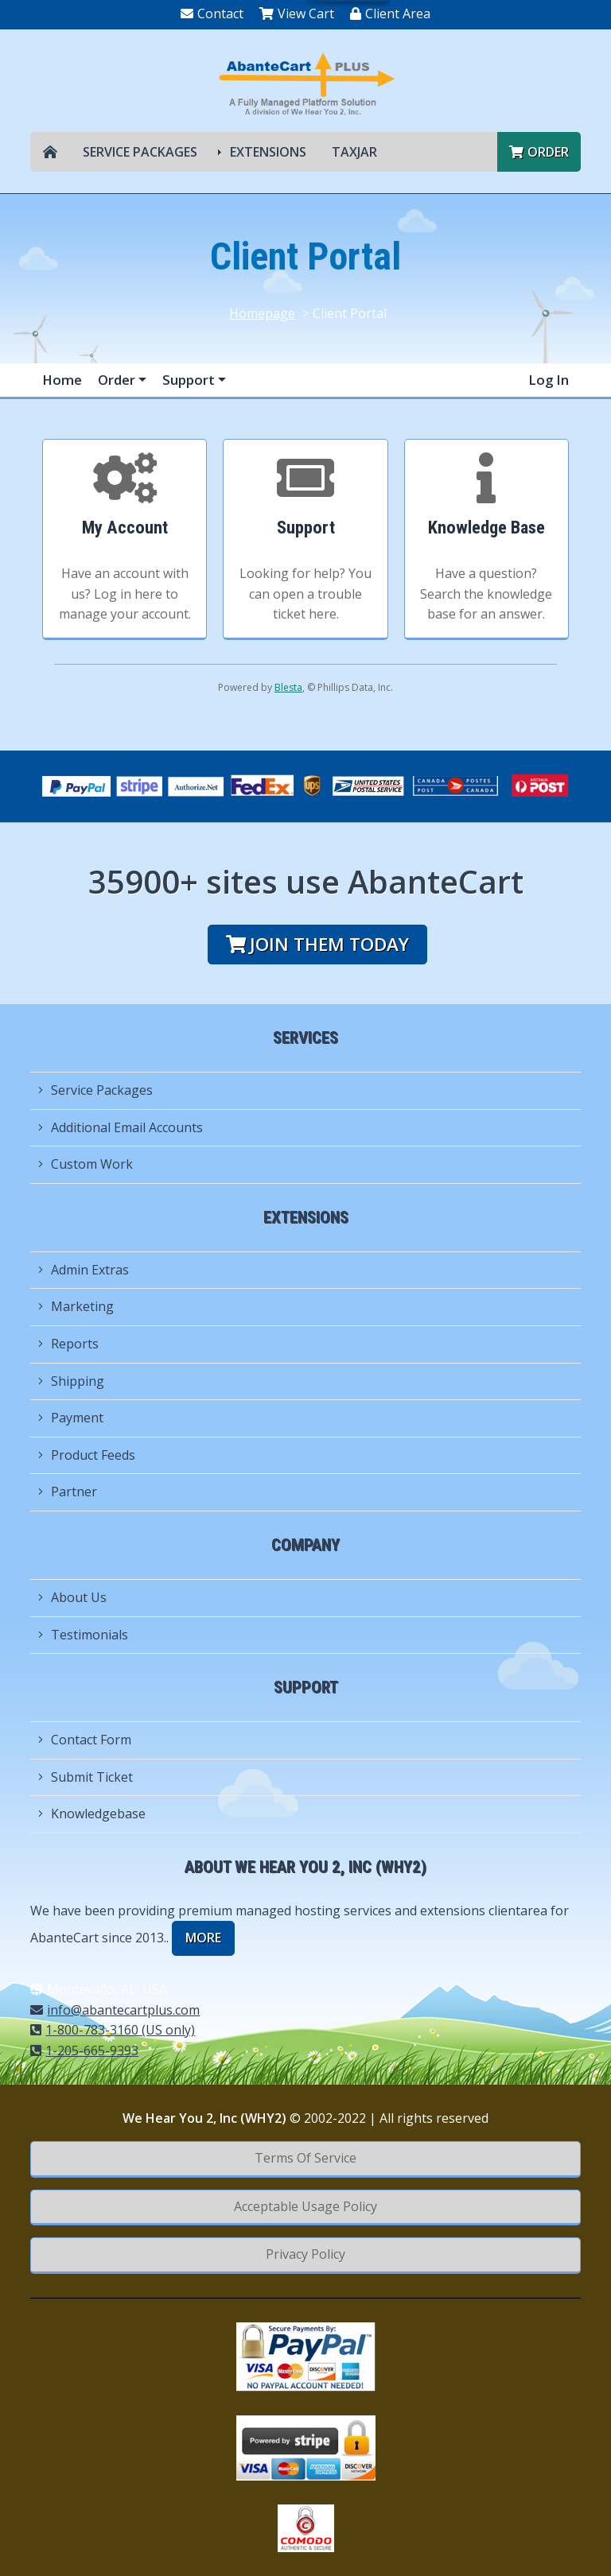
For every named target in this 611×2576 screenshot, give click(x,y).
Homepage (262, 313)
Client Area (390, 13)
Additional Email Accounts (120, 1127)
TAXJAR (354, 152)
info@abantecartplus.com (115, 2010)
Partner (67, 1491)
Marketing (76, 1306)
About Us (72, 1597)
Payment (70, 1417)
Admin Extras (83, 1269)
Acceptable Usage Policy (305, 2206)
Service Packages (140, 152)
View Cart (296, 13)
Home (62, 379)
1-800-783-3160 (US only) (112, 2030)
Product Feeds (86, 1455)
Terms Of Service (305, 2158)
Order (539, 152)
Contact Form (84, 1739)
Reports (68, 1343)
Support (190, 379)
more (203, 1937)
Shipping (71, 1381)
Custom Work (85, 1164)
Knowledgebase (92, 1813)
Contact (212, 13)
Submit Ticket (85, 1777)
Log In (548, 379)
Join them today (317, 944)
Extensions (268, 152)
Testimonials (83, 1634)
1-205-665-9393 (84, 2050)
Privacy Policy (305, 2254)
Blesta (288, 687)
